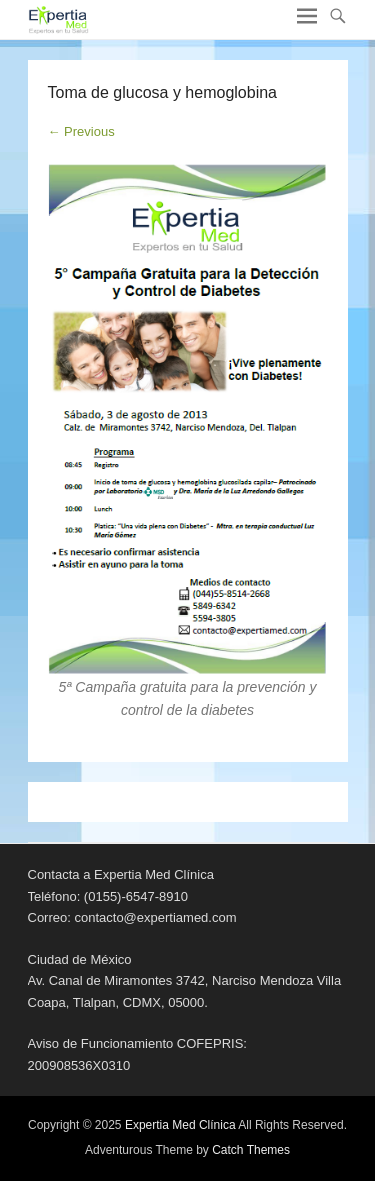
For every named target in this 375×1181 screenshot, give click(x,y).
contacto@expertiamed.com (155, 917)
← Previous (81, 131)
